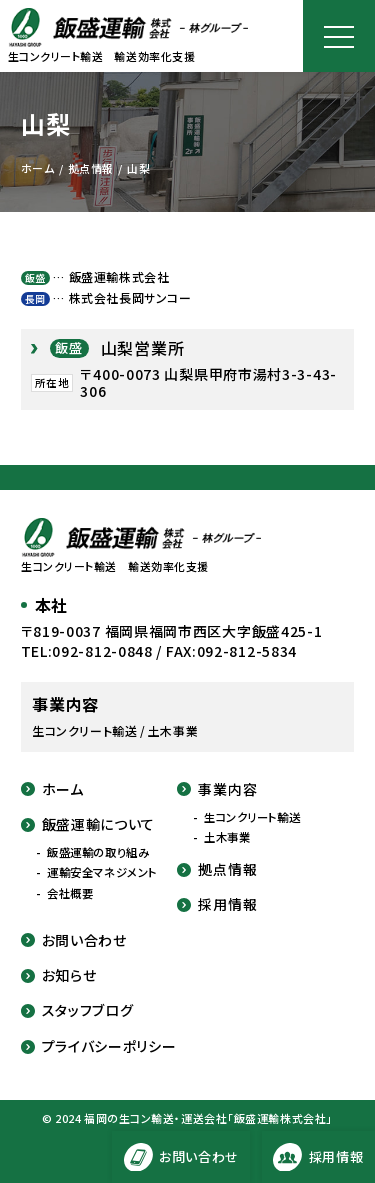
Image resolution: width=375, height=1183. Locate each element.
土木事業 (227, 837)
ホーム (52, 789)
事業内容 (217, 789)
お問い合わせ (74, 940)
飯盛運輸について (88, 824)
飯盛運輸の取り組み (98, 852)
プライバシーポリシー (99, 1046)
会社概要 (70, 893)
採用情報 (217, 904)
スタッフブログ (77, 1010)
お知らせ (59, 975)
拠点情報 (217, 869)
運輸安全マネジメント (102, 872)
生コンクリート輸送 (252, 817)
